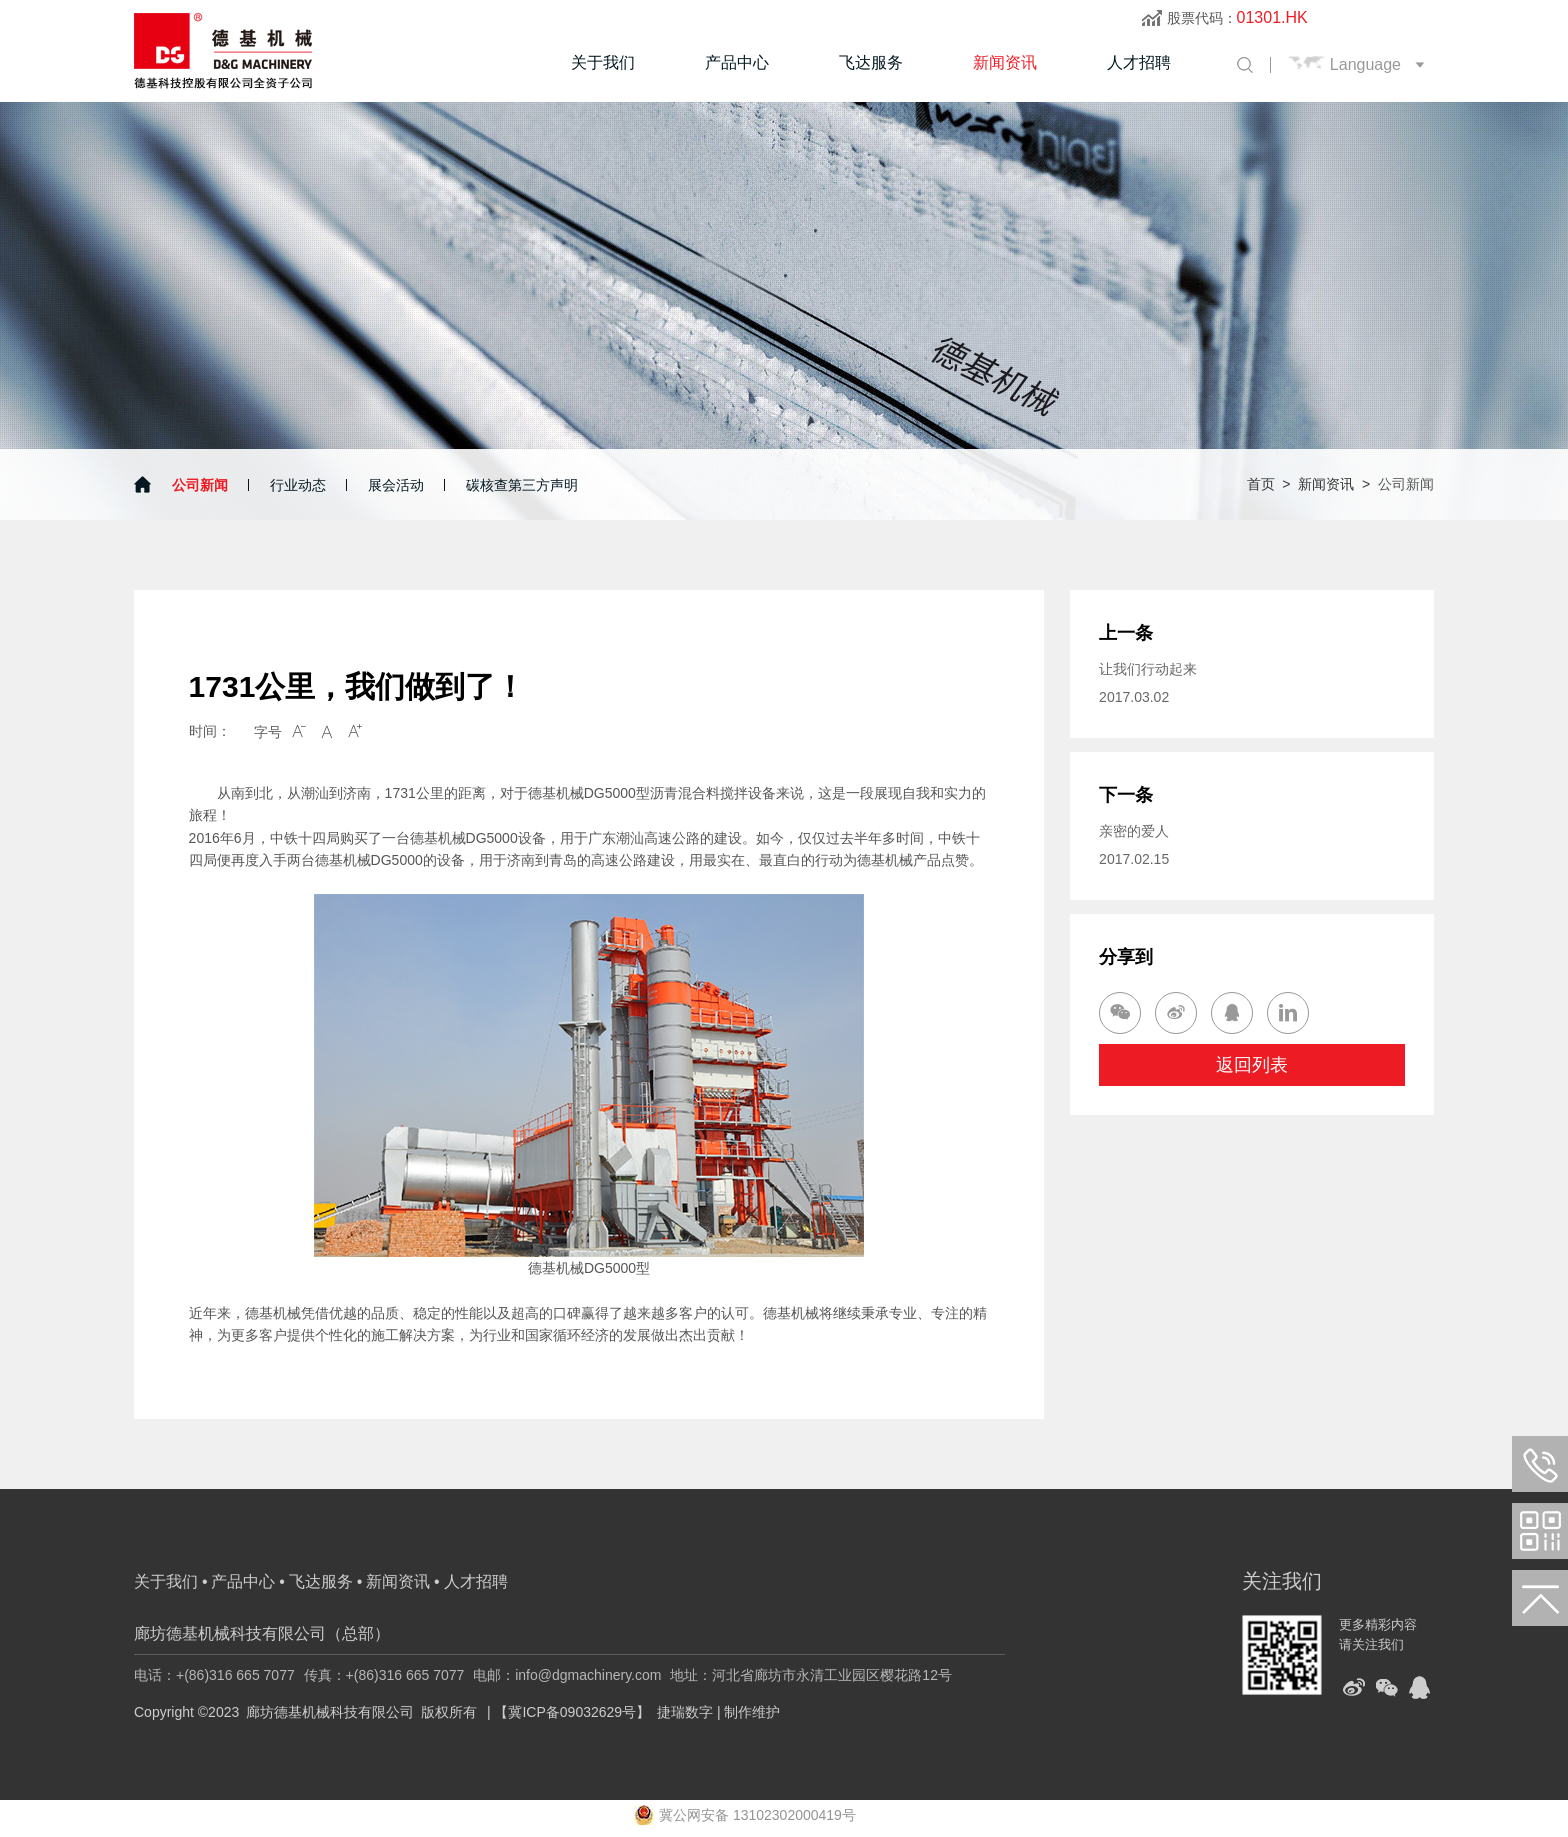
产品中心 (737, 62)
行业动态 (298, 485)
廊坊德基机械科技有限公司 (330, 1712)
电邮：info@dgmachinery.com (567, 1675)
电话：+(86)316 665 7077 (214, 1675)
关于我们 (603, 62)
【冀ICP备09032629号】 (572, 1712)
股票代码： (1237, 18)
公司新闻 (200, 485)
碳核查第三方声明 (522, 485)
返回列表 (1252, 1065)
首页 (1261, 484)
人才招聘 (1139, 62)
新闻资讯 (1005, 62)
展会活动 (396, 485)
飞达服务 (871, 62)
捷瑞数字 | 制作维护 (718, 1712)
